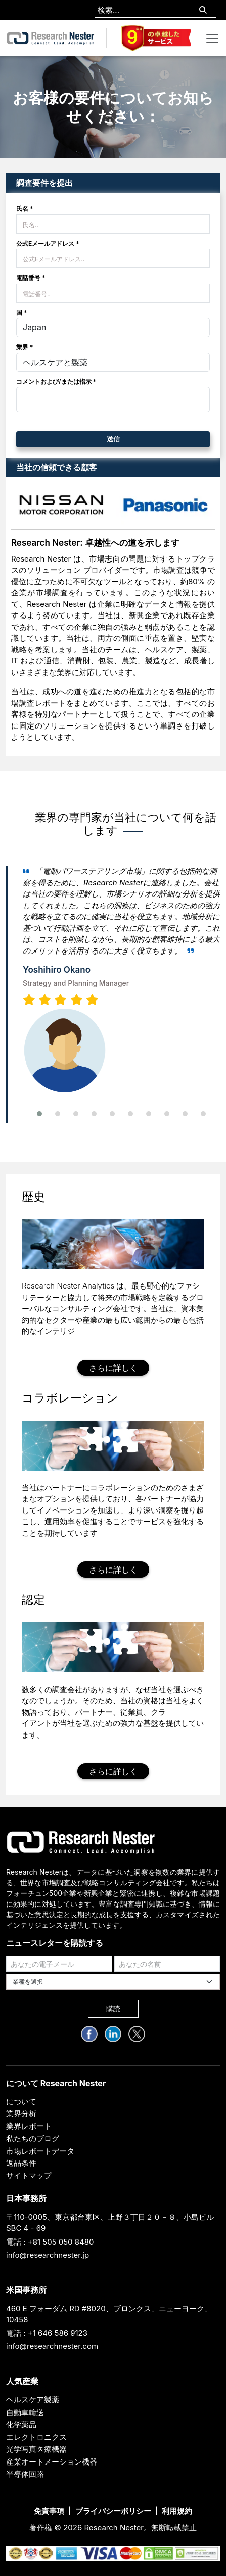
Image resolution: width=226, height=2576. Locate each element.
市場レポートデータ (40, 2151)
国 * (21, 312)
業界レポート (29, 2126)
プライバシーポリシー (113, 2511)
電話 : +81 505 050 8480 (50, 2242)
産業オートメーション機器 (51, 2462)
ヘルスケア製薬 (32, 2399)
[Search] (203, 10)
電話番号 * (31, 278)
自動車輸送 (25, 2412)
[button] (39, 1113)
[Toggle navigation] (212, 38)
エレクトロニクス (36, 2437)
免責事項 (49, 2511)
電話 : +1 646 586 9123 (46, 2333)
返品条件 (21, 2163)
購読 (113, 2008)
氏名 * (24, 208)
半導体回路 (25, 2474)
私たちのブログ (32, 2138)
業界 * (24, 347)
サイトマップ (29, 2175)
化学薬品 (21, 2424)
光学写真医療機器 (36, 2449)
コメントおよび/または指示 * (56, 381)
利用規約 (177, 2511)
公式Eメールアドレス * (47, 243)
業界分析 (21, 2113)
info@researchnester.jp (47, 2255)
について (21, 2101)
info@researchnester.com (52, 2346)
